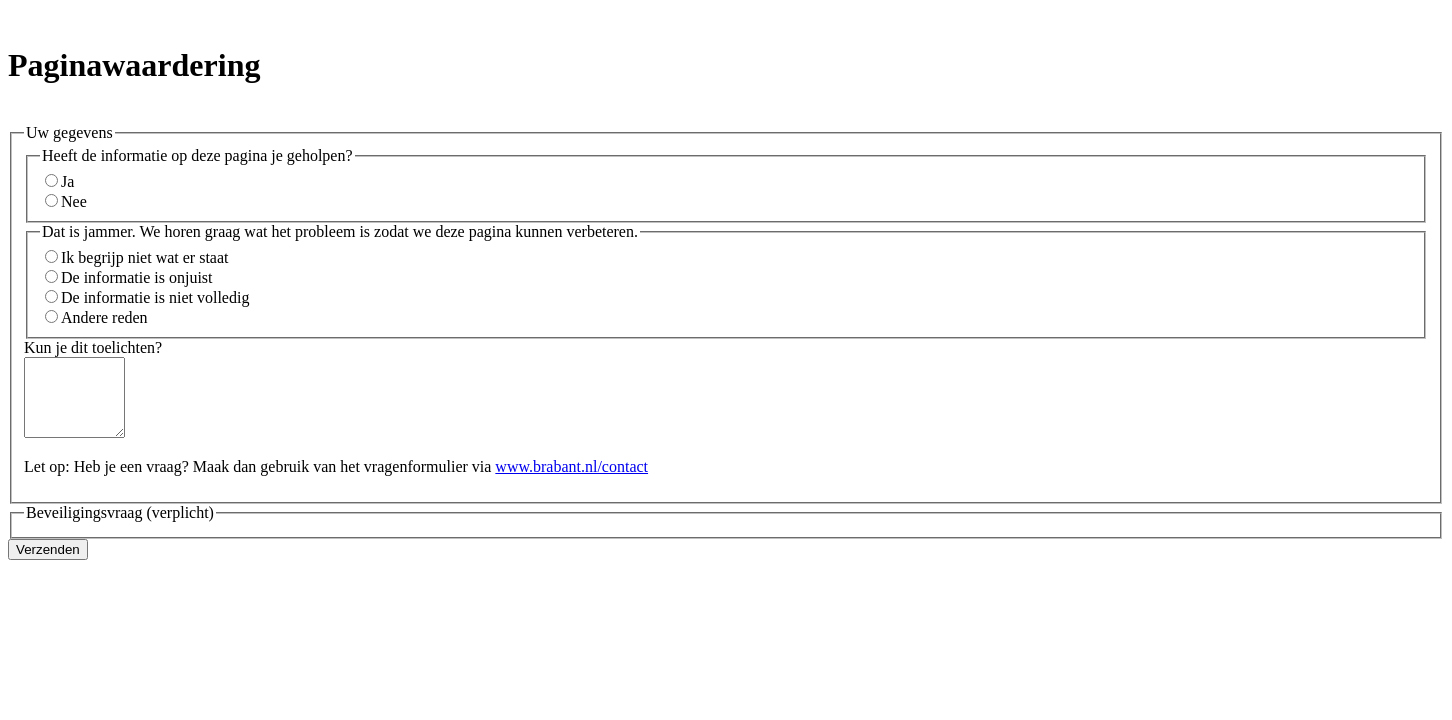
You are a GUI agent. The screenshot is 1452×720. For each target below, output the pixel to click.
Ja (67, 181)
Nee (74, 201)
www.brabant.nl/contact (571, 481)
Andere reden (104, 317)
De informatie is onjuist (137, 277)
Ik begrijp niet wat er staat (145, 257)
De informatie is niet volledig (155, 297)
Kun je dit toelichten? (93, 347)
